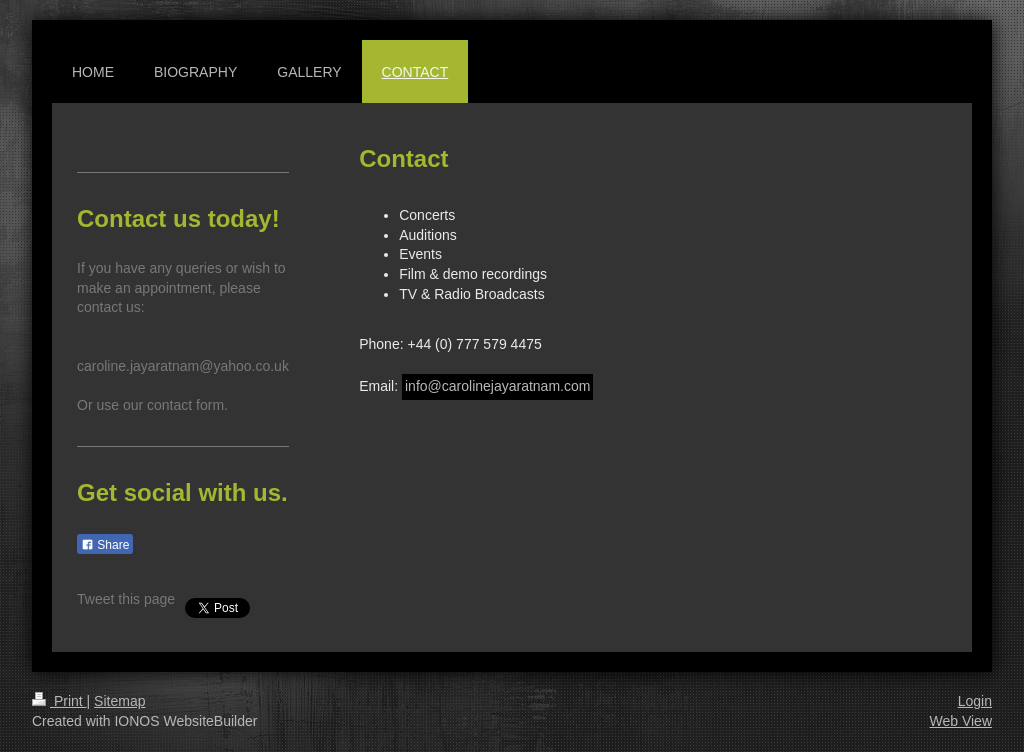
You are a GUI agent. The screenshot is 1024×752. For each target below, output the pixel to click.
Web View (960, 721)
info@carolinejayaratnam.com (497, 386)
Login (975, 701)
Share (105, 545)
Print (59, 701)
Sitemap (119, 701)
